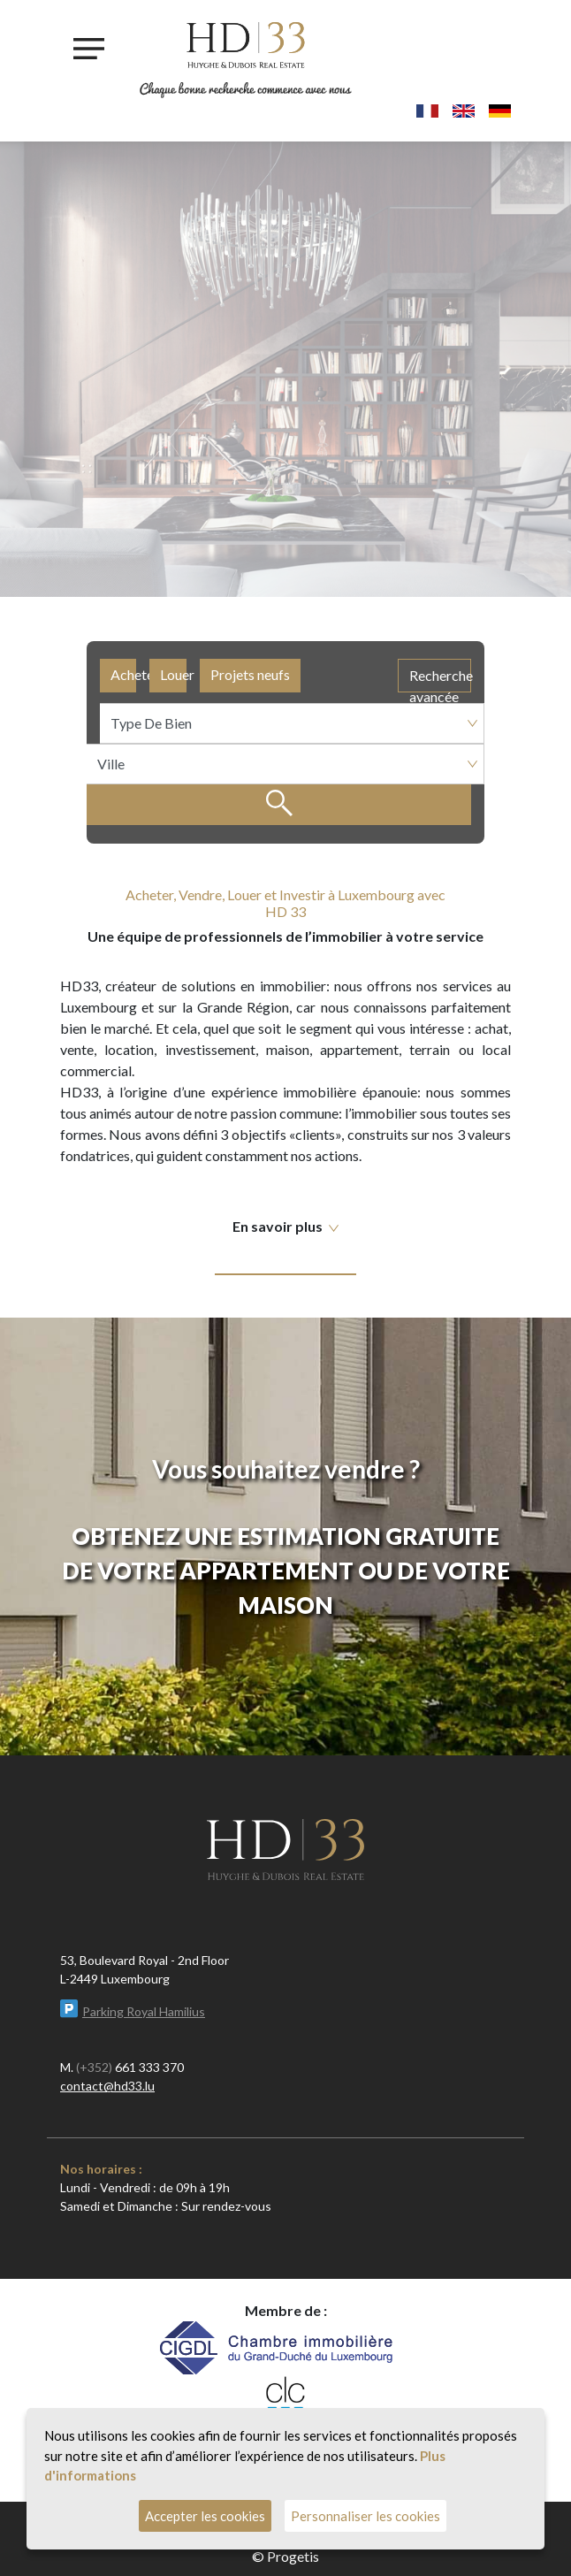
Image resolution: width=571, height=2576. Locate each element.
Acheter (123, 674)
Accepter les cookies (205, 2516)
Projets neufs (250, 674)
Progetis (293, 2556)
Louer (173, 674)
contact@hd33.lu (107, 2085)
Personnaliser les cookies (365, 2516)
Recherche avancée (440, 679)
